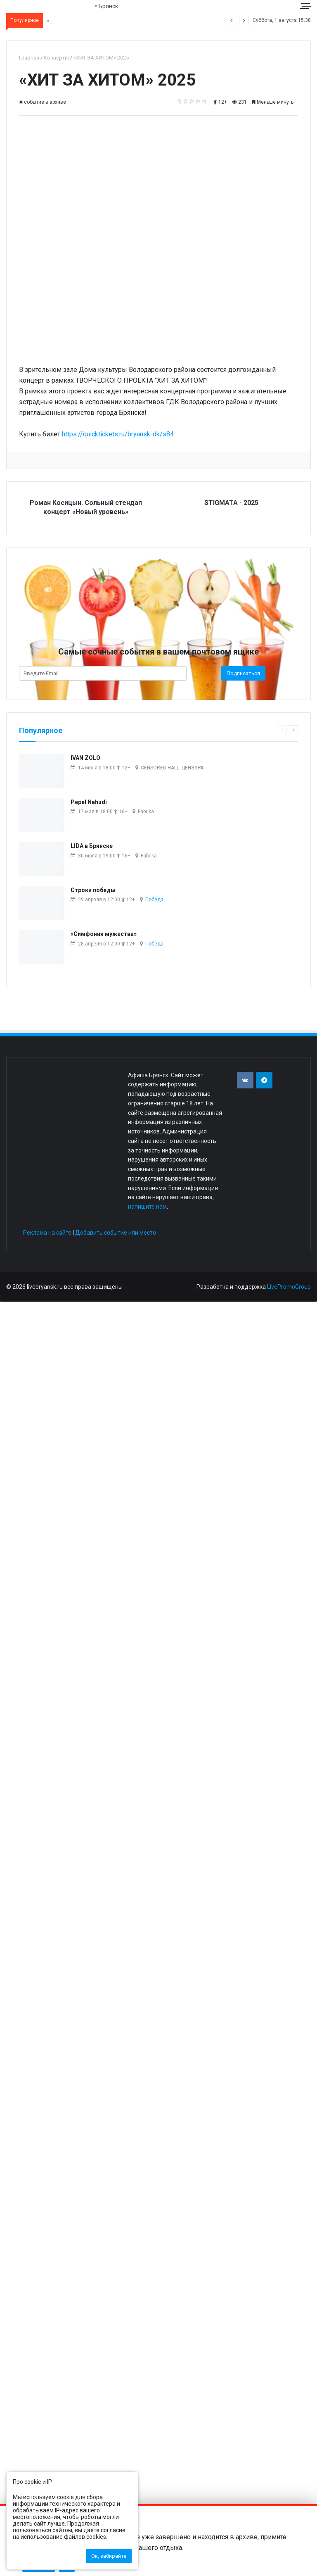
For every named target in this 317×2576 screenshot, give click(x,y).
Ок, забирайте (108, 2556)
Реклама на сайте (47, 1232)
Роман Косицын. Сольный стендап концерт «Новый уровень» (86, 507)
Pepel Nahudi (89, 802)
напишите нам (147, 1206)
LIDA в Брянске (92, 846)
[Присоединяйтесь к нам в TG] (264, 1080)
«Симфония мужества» (104, 934)
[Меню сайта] (306, 6)
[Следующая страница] (293, 730)
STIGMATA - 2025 (231, 503)
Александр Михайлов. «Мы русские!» (93, 20)
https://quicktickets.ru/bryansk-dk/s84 (118, 434)
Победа (154, 899)
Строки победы (93, 890)
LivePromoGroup (289, 1286)
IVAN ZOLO (85, 758)
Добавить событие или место (115, 1232)
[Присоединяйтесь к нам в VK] (245, 1080)
